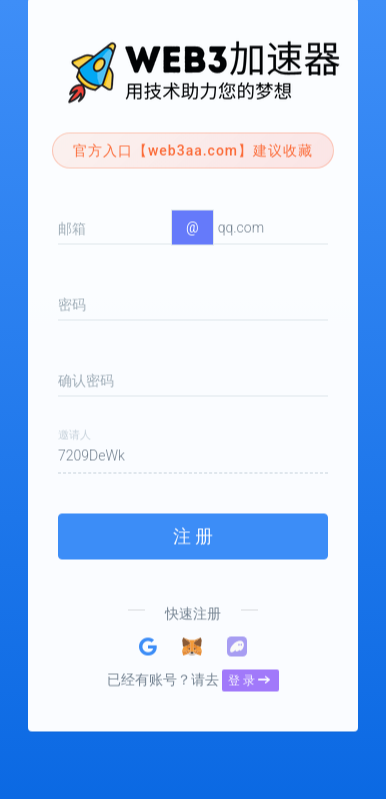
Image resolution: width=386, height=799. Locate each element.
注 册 (193, 515)
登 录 (249, 660)
